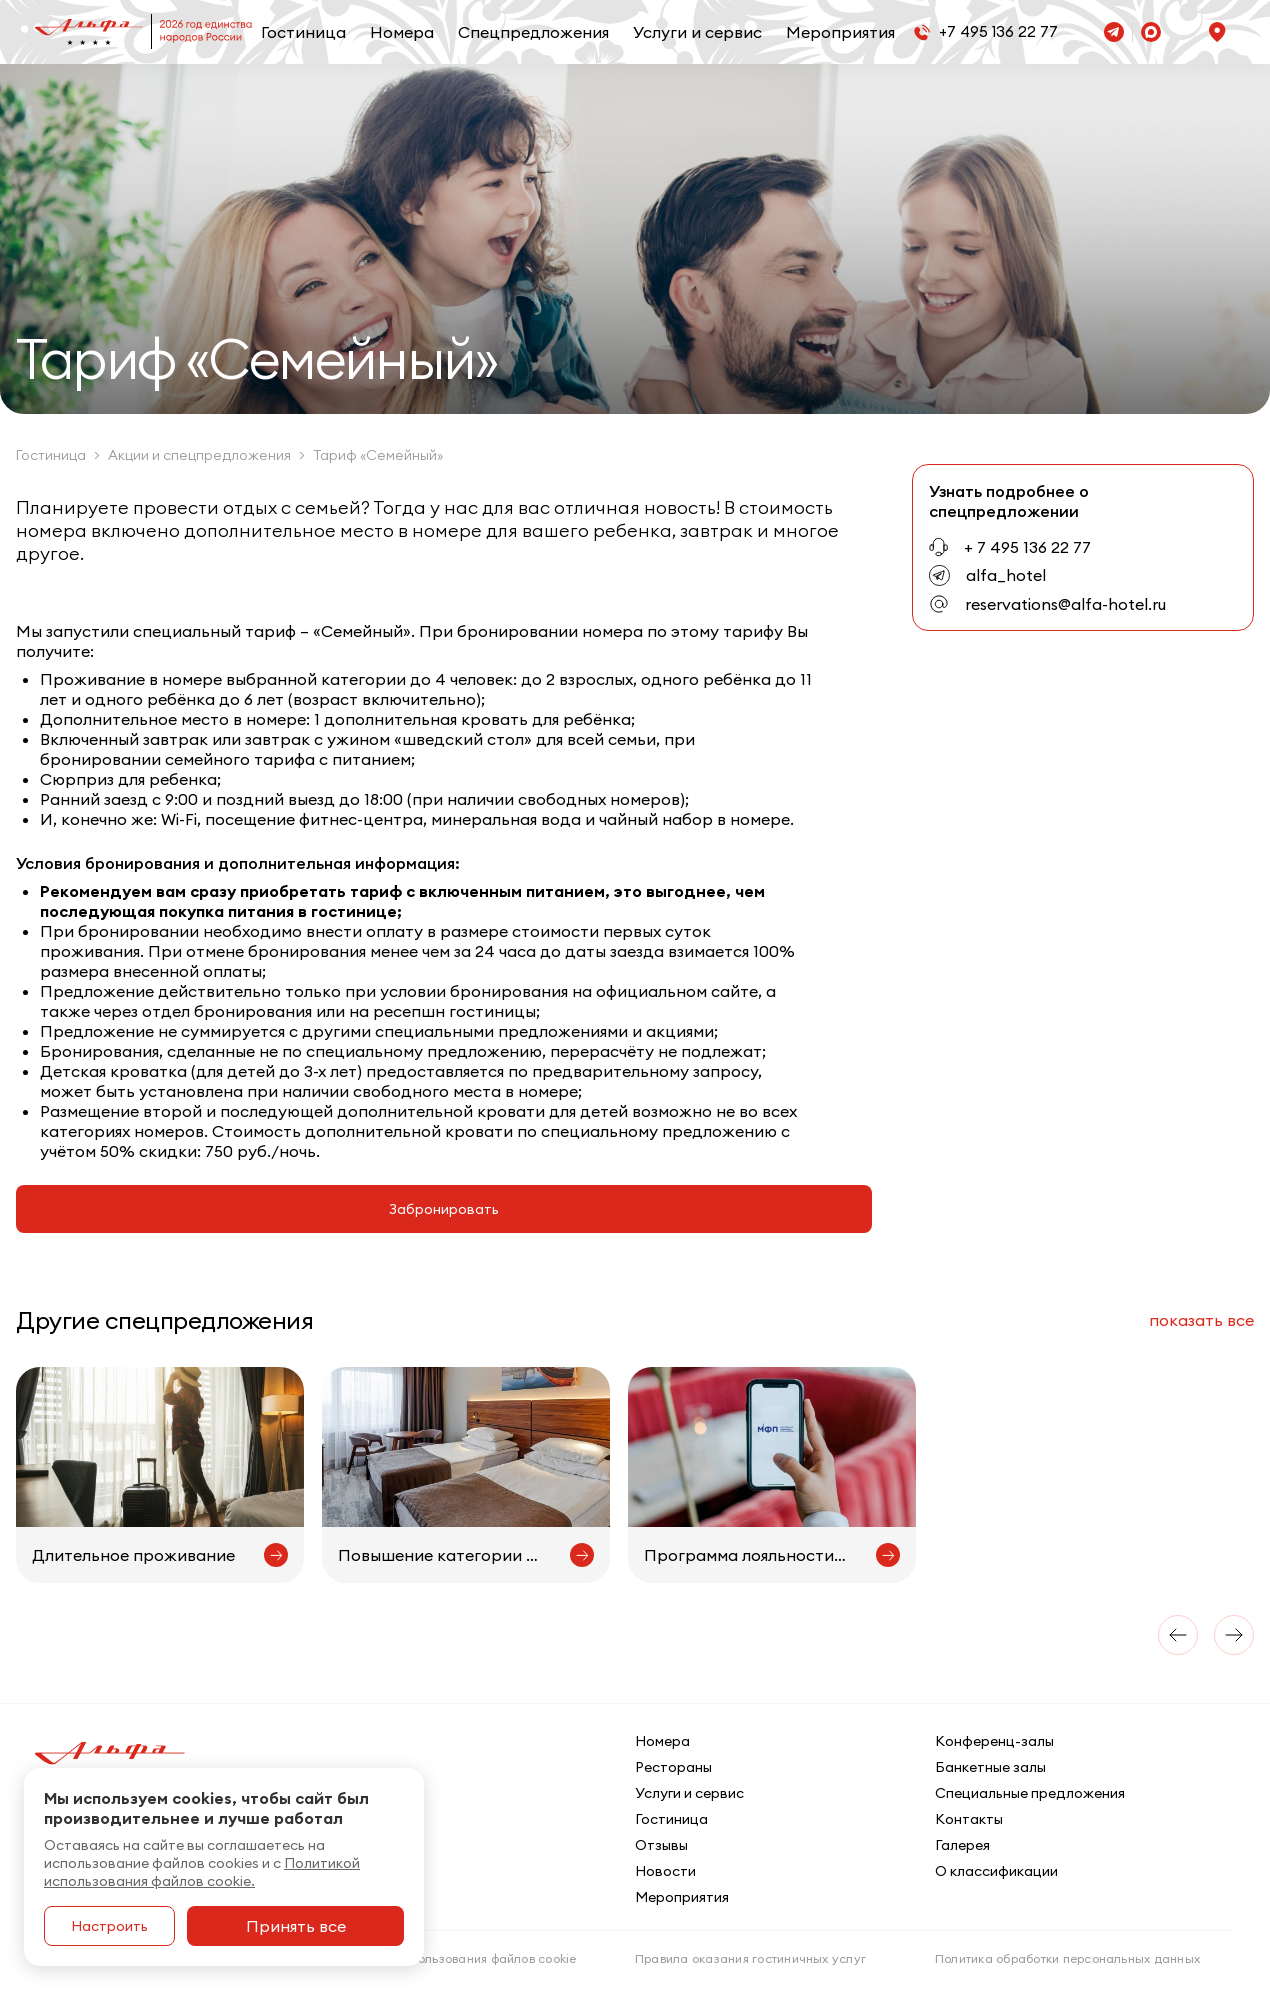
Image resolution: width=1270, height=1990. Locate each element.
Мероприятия (840, 32)
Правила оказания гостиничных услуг (750, 1958)
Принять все (296, 1926)
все (1201, 1320)
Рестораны (673, 1767)
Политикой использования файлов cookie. (202, 1872)
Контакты (969, 1819)
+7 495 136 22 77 (998, 31)
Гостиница (303, 32)
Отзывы (661, 1845)
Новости (665, 1871)
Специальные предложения (1030, 1793)
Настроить (109, 1926)
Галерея (962, 1845)
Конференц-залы (994, 1741)
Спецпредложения (533, 32)
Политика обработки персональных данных (1067, 1958)
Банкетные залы (990, 1767)
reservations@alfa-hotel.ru (1065, 604)
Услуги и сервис (697, 32)
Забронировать (444, 1209)
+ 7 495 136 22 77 (1027, 547)
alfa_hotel (1006, 575)
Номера (402, 32)
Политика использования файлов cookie (456, 1958)
